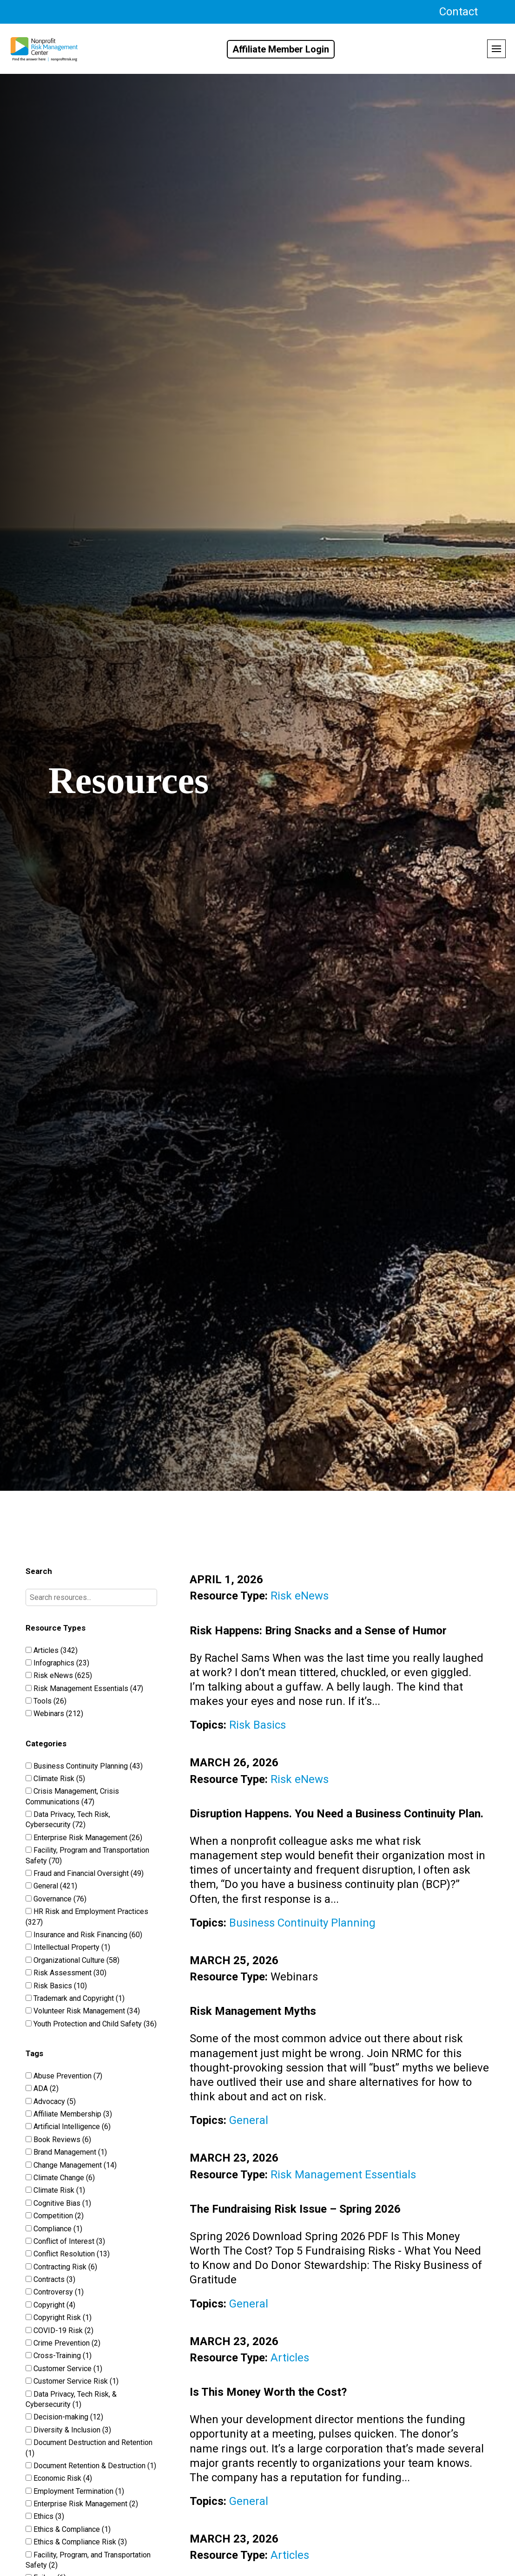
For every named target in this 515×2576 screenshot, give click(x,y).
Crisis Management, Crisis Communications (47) (72, 1796)
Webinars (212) (54, 1713)
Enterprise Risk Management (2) (82, 2503)
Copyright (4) (50, 2305)
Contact (458, 11)
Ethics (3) (45, 2516)
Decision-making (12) (64, 2416)
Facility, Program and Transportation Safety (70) (87, 1855)
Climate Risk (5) (55, 1778)
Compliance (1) (54, 2228)
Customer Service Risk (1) (72, 2381)
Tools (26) (46, 1701)
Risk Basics (257, 1724)
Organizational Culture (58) (72, 1960)
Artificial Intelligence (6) (68, 2126)
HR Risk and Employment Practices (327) (87, 1916)
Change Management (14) (71, 2165)
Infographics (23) (57, 1662)
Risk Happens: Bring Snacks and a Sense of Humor (318, 1630)
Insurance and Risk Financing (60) (84, 1934)
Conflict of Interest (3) (65, 2241)
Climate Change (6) (60, 2177)
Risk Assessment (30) (66, 1972)
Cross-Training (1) (59, 2355)
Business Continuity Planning (302, 1922)
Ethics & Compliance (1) (68, 2529)
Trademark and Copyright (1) (75, 1998)
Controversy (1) (55, 2292)
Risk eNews (300, 1595)
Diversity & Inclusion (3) (68, 2429)
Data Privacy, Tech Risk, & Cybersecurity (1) (71, 2399)
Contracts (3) (50, 2279)
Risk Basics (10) (56, 1985)
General (248, 2120)
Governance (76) (56, 1898)
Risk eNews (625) (59, 1675)
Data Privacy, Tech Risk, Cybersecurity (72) (68, 1819)
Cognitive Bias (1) (58, 2203)
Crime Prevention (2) (63, 2343)
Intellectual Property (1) (68, 1947)
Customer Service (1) (64, 2368)
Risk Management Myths (253, 2011)
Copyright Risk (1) (59, 2317)
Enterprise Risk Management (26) (84, 1837)
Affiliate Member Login (280, 49)
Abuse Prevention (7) (64, 2075)
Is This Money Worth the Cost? (268, 2392)
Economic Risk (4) (59, 2478)
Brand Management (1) (66, 2152)
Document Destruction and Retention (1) (89, 2447)
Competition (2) (55, 2215)
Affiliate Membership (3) (69, 2114)
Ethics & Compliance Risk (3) (76, 2541)
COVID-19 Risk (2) (59, 2330)
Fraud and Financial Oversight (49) (85, 1873)
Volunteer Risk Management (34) (83, 2010)
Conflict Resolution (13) (68, 2253)
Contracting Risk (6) (61, 2266)
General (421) (51, 1885)
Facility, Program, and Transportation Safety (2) (88, 2559)
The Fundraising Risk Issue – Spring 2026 (295, 2208)
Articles (290, 2357)
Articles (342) (52, 1650)
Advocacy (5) (51, 2101)
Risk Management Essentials (343, 2174)
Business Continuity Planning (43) (84, 1766)
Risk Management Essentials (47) (84, 1688)
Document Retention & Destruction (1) (91, 2465)
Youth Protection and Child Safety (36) (91, 2023)
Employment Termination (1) (75, 2491)
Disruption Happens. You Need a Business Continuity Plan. (336, 1813)
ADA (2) (42, 2088)
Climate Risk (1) (55, 2190)
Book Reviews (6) (58, 2139)
